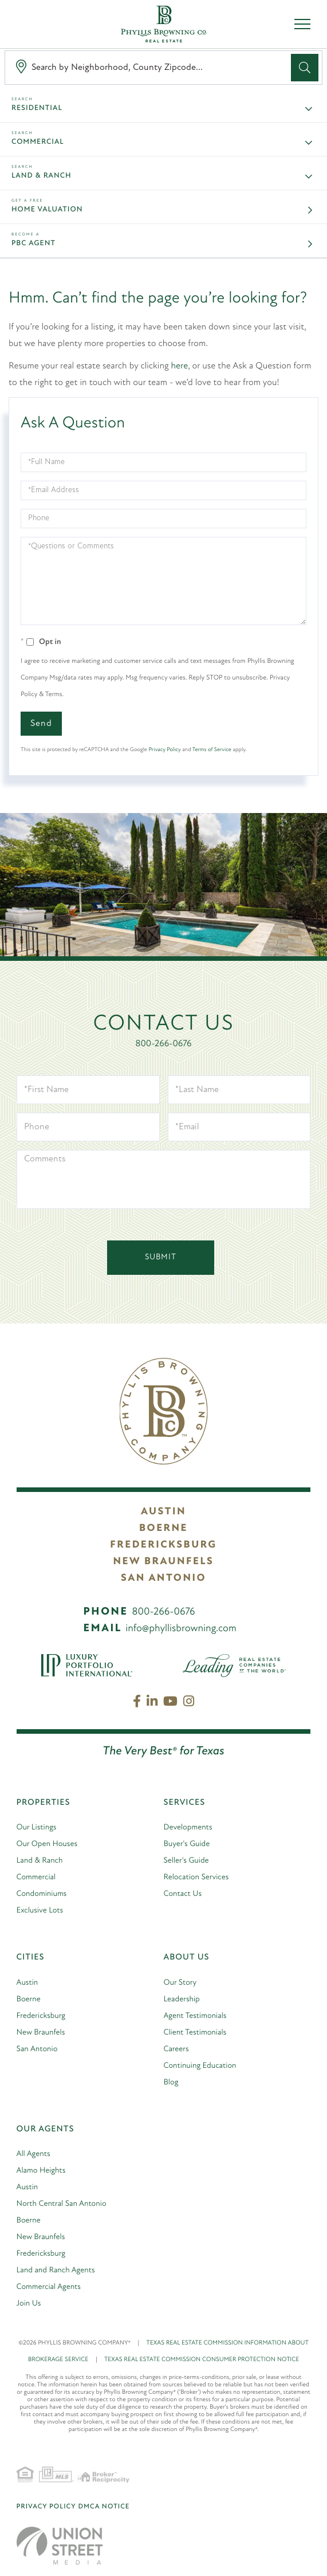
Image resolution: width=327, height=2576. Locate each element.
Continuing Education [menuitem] (200, 2065)
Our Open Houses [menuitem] (47, 1844)
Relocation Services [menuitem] (196, 1877)
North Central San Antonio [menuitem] (62, 2204)
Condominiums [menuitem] (42, 1894)
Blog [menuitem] (171, 2082)
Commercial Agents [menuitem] (49, 2287)
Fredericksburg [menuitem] (41, 2016)
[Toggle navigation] (302, 24)
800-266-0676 (164, 1044)
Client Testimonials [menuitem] (195, 2032)
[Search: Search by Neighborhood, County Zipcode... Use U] (150, 68)
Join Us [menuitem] (29, 2303)
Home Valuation (46, 210)
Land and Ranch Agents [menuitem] (56, 2270)
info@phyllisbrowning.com (181, 1628)
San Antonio (163, 1578)
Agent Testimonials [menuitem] (195, 2016)
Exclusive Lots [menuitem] (40, 1910)
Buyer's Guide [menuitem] (187, 1844)
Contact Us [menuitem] (183, 1894)
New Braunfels (163, 1561)
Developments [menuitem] (188, 1827)
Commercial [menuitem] (36, 1877)
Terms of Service (211, 750)
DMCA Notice (104, 2506)
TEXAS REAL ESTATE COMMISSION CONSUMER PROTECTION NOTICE (201, 2360)
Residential (36, 108)
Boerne (163, 1528)
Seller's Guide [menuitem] (186, 1860)
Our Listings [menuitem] (37, 1827)
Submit (160, 1257)
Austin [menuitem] (27, 1982)
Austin (163, 1511)
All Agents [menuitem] (33, 2154)
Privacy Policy (164, 750)
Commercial (37, 142)
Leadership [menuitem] (182, 1999)
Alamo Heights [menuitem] (41, 2170)
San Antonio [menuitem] (37, 2049)
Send (41, 723)
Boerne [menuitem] (29, 1999)
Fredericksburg (163, 1545)
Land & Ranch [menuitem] (40, 1860)
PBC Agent (33, 244)
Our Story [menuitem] (180, 1982)
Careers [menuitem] (176, 2049)
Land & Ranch (41, 176)
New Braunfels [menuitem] (41, 2032)
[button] (304, 67)
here (179, 366)
